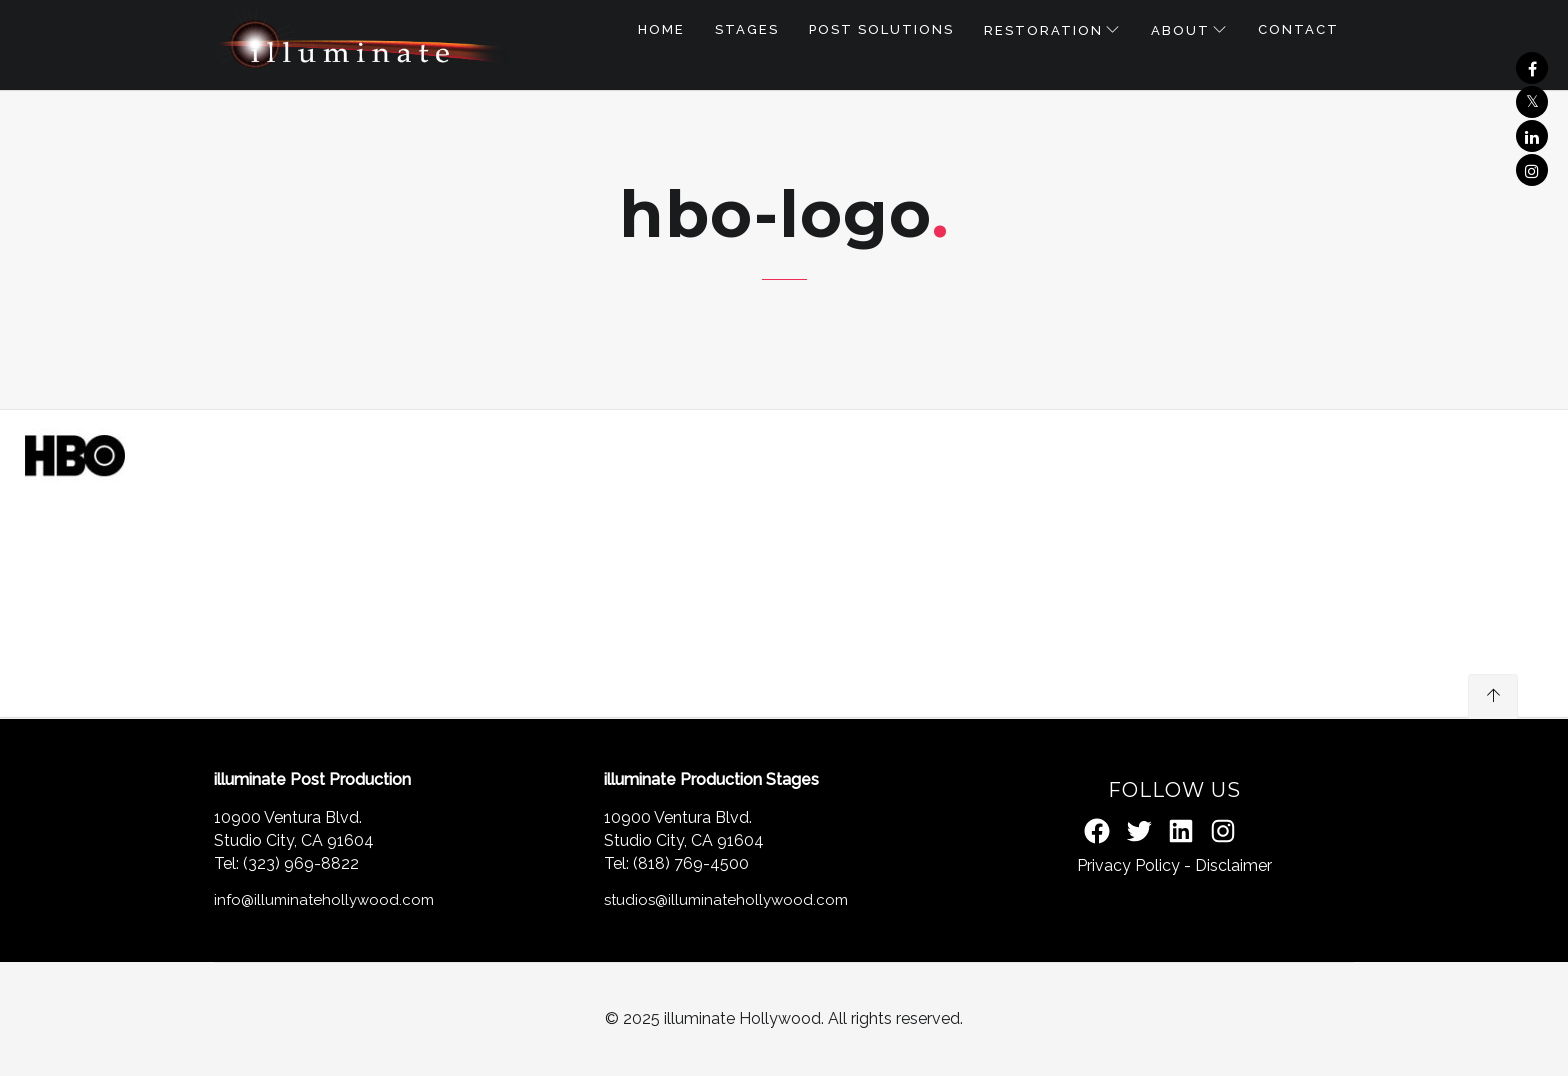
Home (661, 29)
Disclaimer (1233, 865)
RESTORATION (1043, 30)
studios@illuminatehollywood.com (726, 900)
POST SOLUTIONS (881, 29)
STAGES (747, 29)
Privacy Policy (1128, 865)
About (1180, 30)
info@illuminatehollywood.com (324, 900)
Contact (1298, 29)
